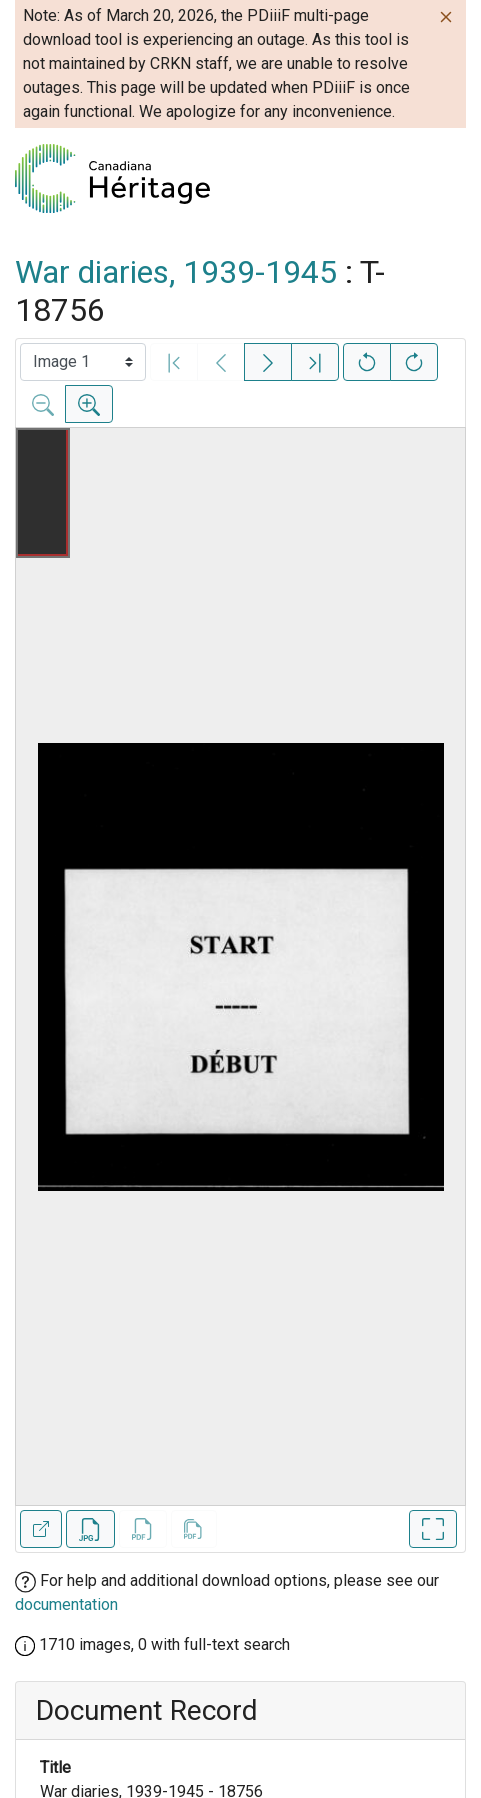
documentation (66, 1604)
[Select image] (83, 362)
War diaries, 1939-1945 (176, 272)
